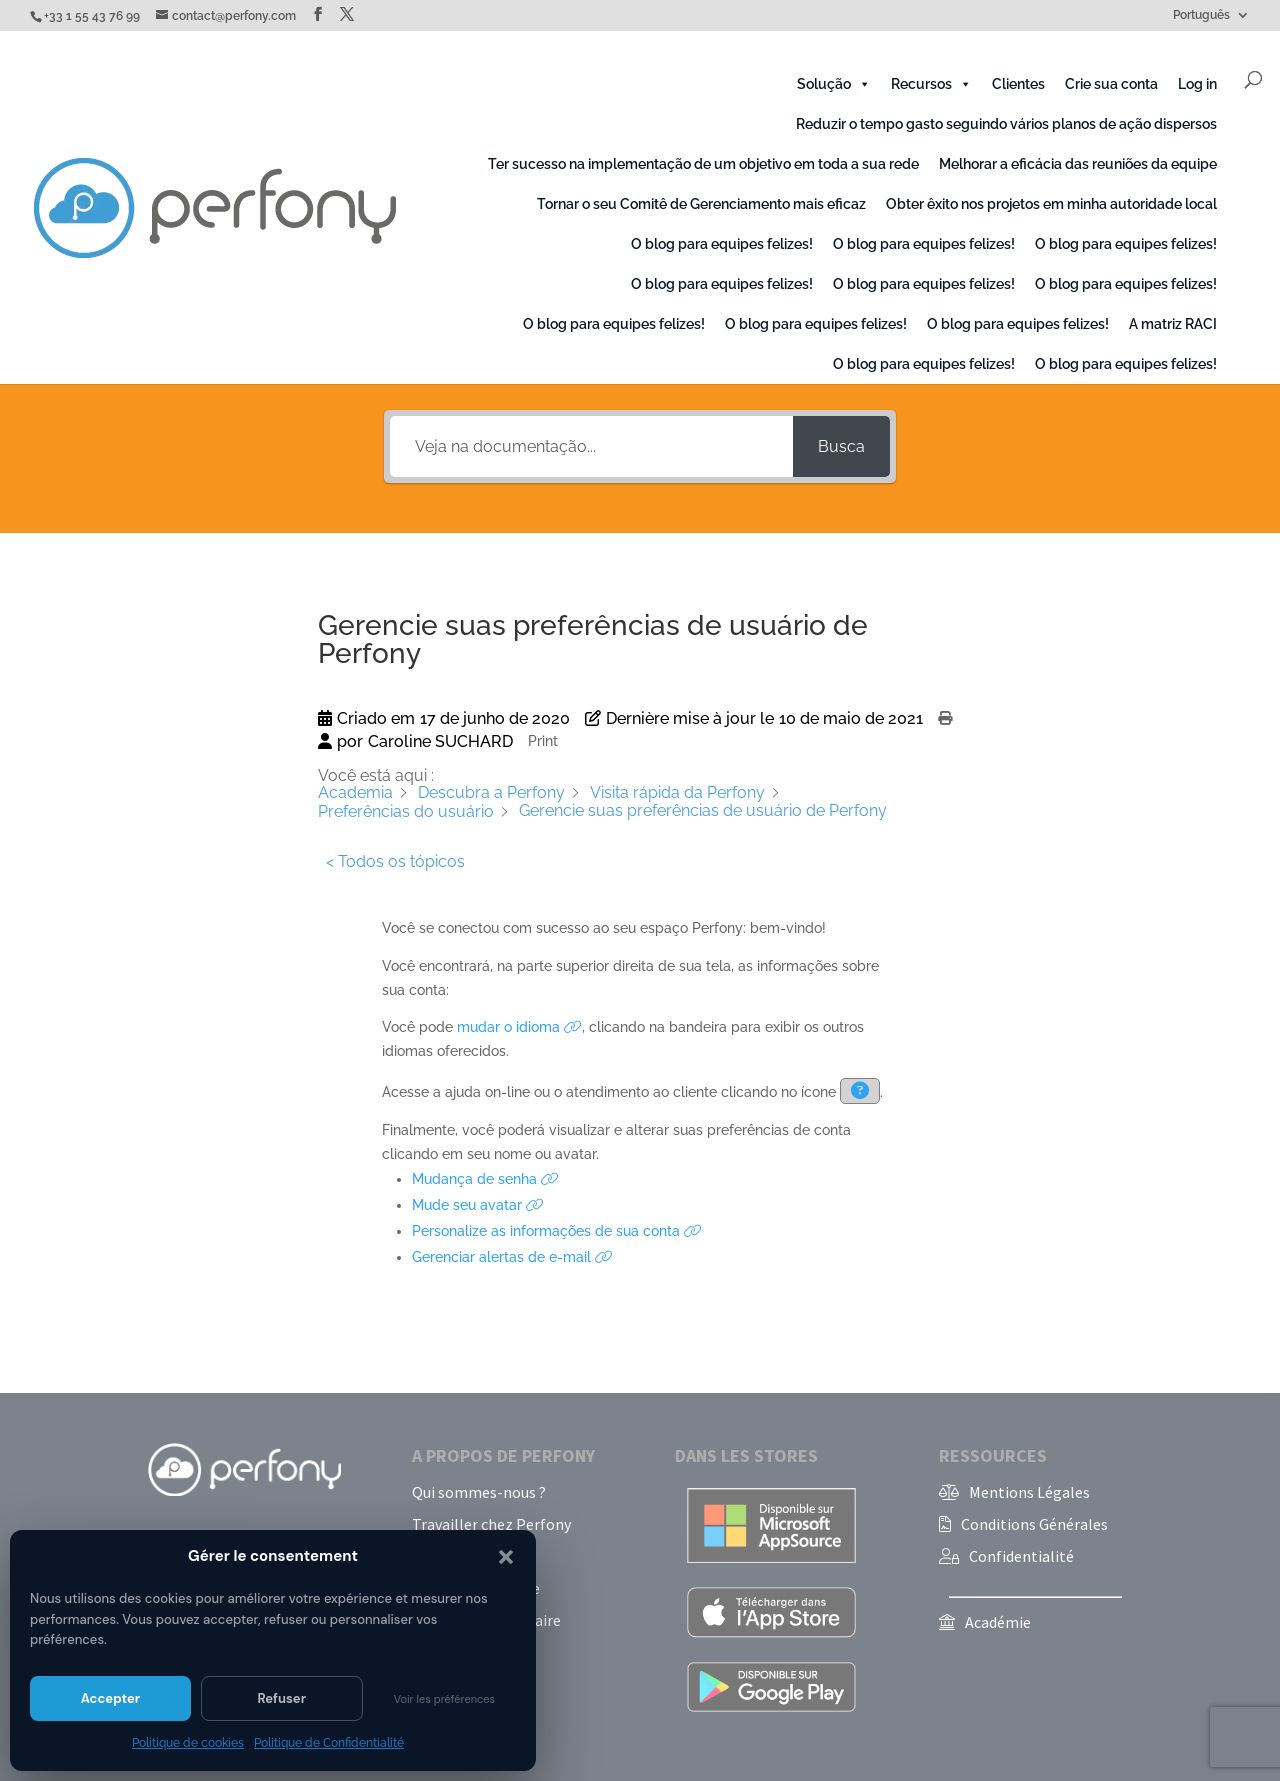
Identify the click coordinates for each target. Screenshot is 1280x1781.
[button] (506, 1557)
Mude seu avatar (478, 1205)
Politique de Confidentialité (329, 1743)
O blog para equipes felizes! (722, 244)
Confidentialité (1021, 1556)
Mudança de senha (485, 1179)
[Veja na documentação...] (591, 446)
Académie (998, 1622)
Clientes (1018, 84)
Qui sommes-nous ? (479, 1492)
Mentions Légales (1029, 1492)
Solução (834, 84)
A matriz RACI (1173, 324)
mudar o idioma (519, 1027)
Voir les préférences (444, 1699)
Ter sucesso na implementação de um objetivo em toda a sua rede (703, 164)
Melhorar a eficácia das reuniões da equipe (1078, 164)
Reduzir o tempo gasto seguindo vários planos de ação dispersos (1006, 124)
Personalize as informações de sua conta (557, 1231)
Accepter (110, 1698)
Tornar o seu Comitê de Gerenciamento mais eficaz (701, 204)
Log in (1197, 84)
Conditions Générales (1034, 1524)
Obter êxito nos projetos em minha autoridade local (1051, 204)
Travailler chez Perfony (491, 1524)
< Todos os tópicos (395, 861)
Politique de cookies (188, 1743)
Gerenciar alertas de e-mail (512, 1257)
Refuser (281, 1698)
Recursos (931, 84)
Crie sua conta (1111, 84)
